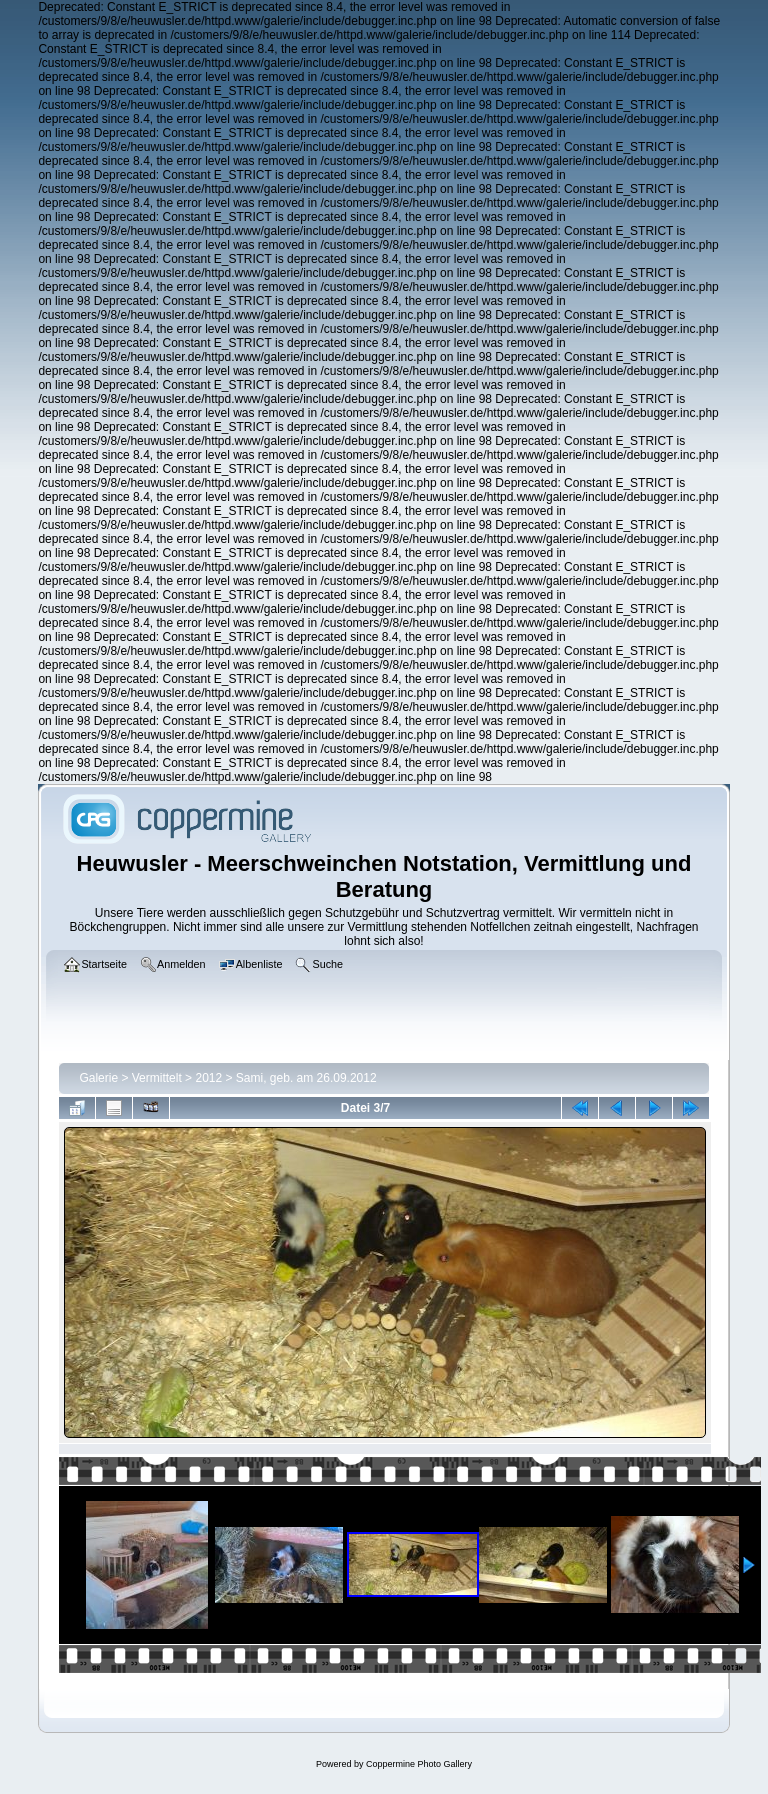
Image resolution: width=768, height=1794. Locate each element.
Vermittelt (157, 1078)
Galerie (98, 1078)
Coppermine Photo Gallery (419, 1764)
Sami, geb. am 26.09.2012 (306, 1078)
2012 (208, 1078)
